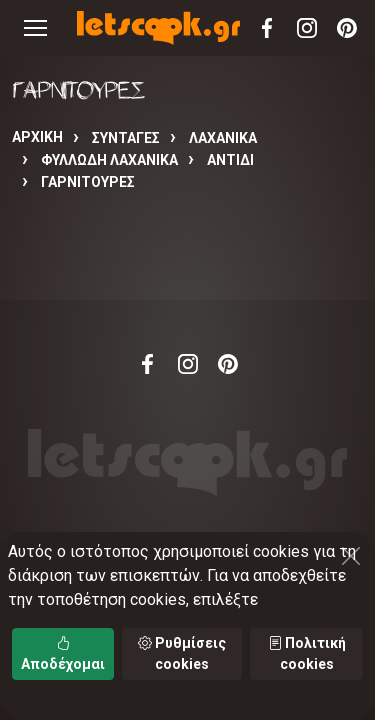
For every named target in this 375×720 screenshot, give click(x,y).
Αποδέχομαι (63, 653)
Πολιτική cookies (307, 653)
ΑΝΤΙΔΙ (230, 160)
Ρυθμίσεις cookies (182, 653)
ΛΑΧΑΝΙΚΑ (223, 138)
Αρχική (37, 137)
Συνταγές (126, 138)
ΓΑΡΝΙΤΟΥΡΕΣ (88, 182)
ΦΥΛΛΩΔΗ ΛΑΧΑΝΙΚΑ (109, 160)
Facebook (267, 28)
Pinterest (347, 28)
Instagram (307, 28)
